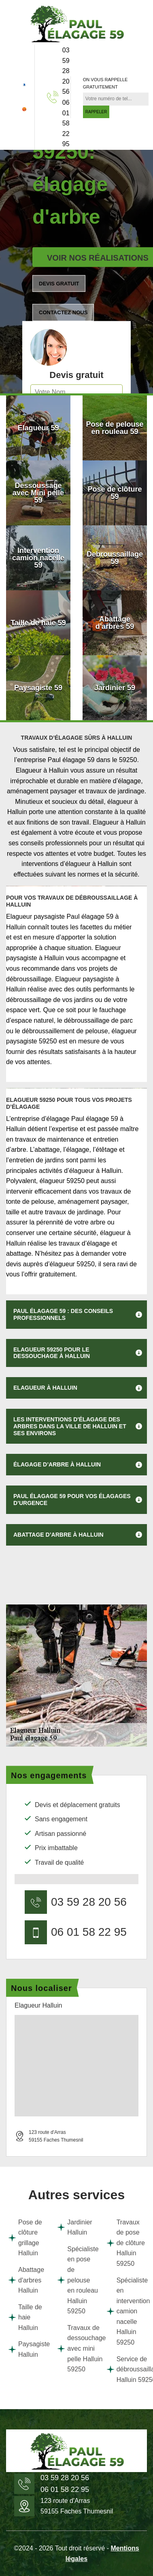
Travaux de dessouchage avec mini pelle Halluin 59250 (76, 2348)
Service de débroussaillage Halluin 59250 (125, 2369)
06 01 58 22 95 (66, 123)
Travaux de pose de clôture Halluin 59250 (125, 2243)
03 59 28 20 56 (66, 71)
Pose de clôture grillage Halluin (25, 2238)
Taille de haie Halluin (25, 2317)
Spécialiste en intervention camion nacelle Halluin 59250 (125, 2311)
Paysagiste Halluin (27, 2349)
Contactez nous (63, 312)
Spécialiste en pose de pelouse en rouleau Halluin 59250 (76, 2280)
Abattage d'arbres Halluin (26, 2280)
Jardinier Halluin (74, 2227)
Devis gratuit (59, 284)
